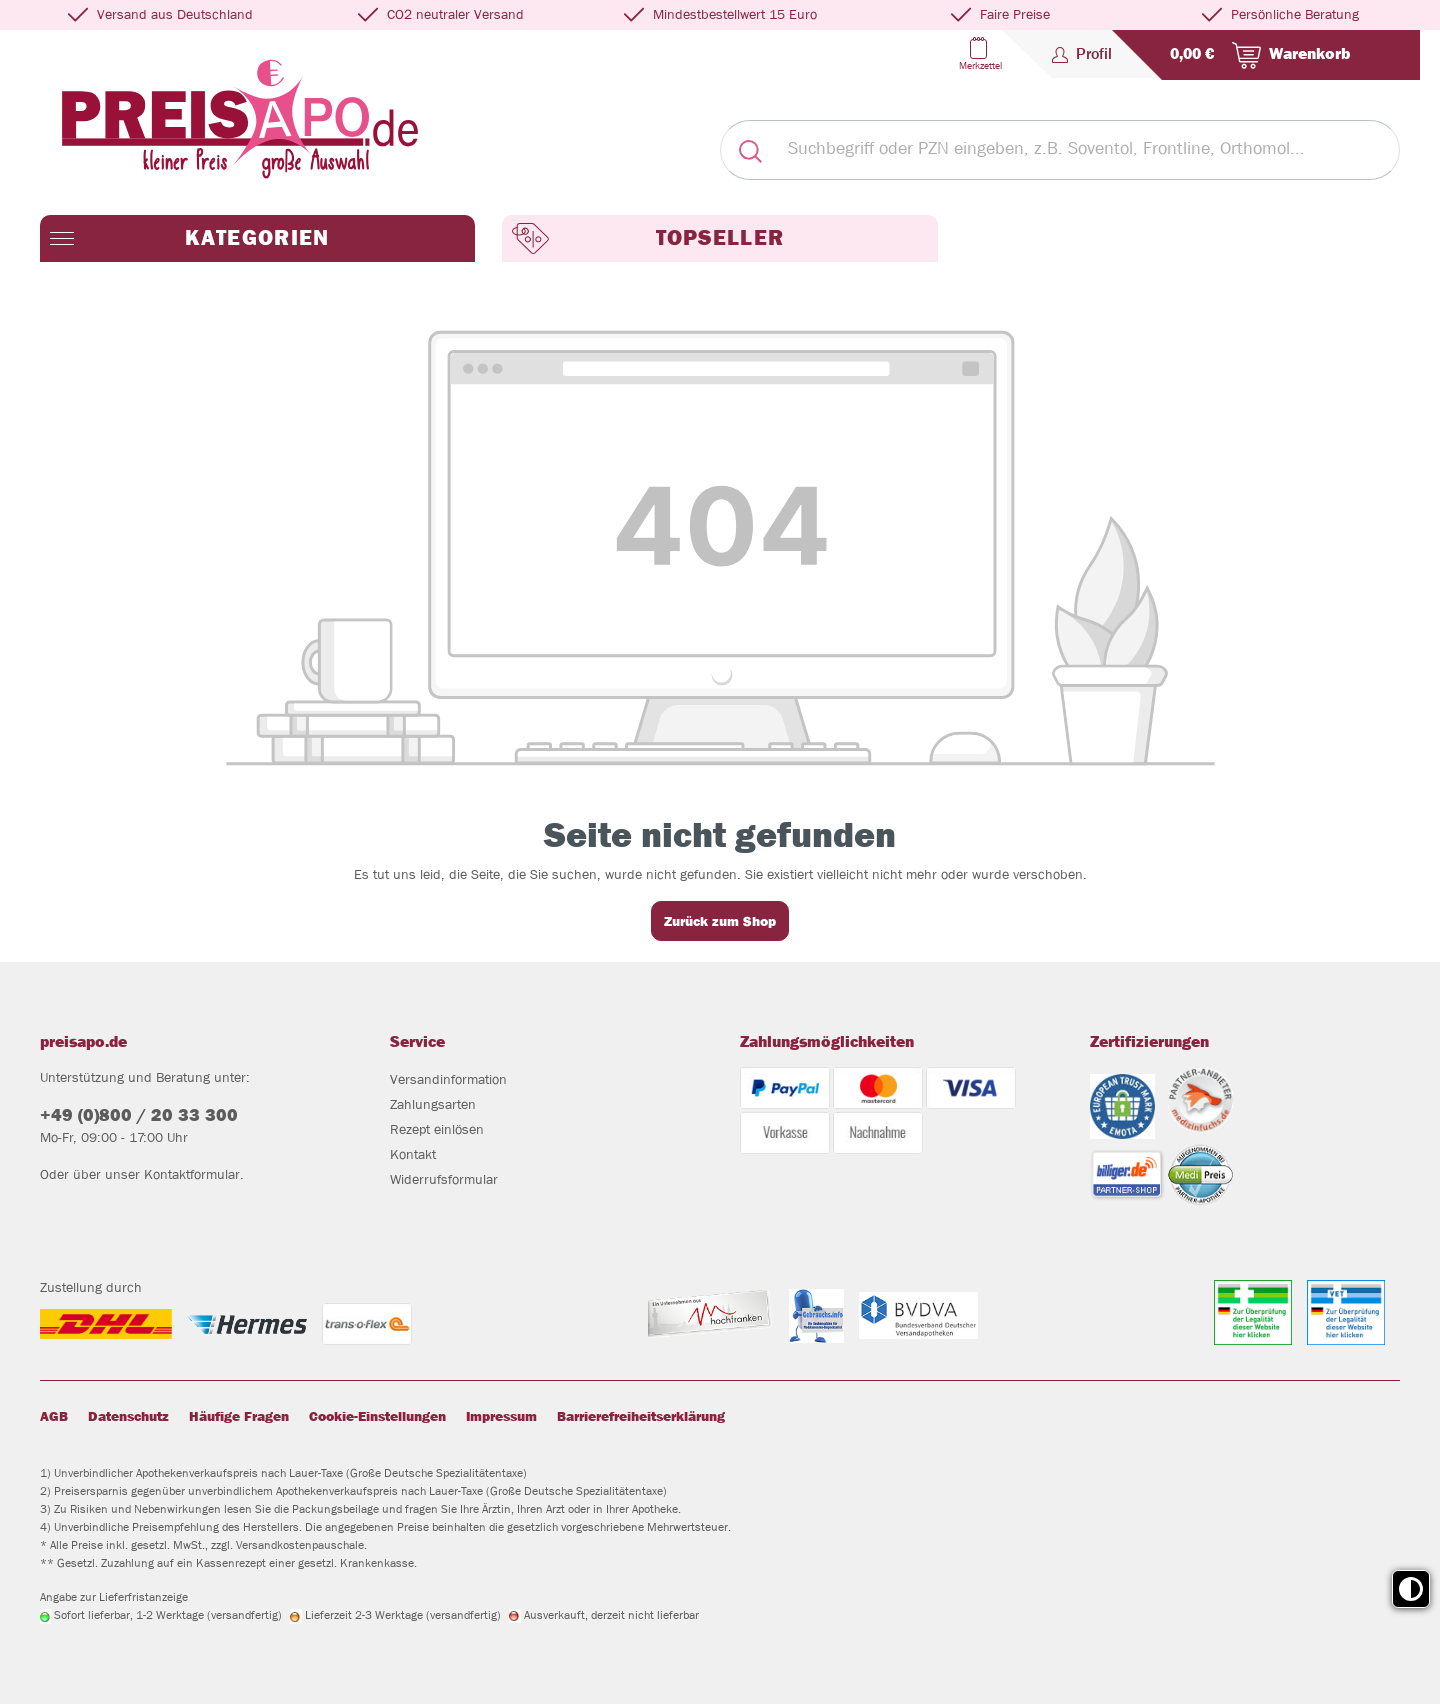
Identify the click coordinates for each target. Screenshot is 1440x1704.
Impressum (501, 1416)
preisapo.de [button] (83, 1041)
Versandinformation (448, 1079)
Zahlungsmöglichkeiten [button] (827, 1041)
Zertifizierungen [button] (1149, 1041)
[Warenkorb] (1256, 55)
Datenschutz (128, 1416)
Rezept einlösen (437, 1129)
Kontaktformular (192, 1174)
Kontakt (413, 1154)
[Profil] (1082, 54)
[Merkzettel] (978, 54)
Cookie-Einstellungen (377, 1416)
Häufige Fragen (239, 1416)
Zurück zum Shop (720, 921)
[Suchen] (750, 150)
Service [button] (417, 1041)
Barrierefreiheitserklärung (641, 1416)
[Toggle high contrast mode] (1411, 1589)
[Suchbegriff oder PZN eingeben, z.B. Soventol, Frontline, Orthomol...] (1089, 150)
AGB (54, 1416)
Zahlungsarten (433, 1104)
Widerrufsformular (444, 1179)
